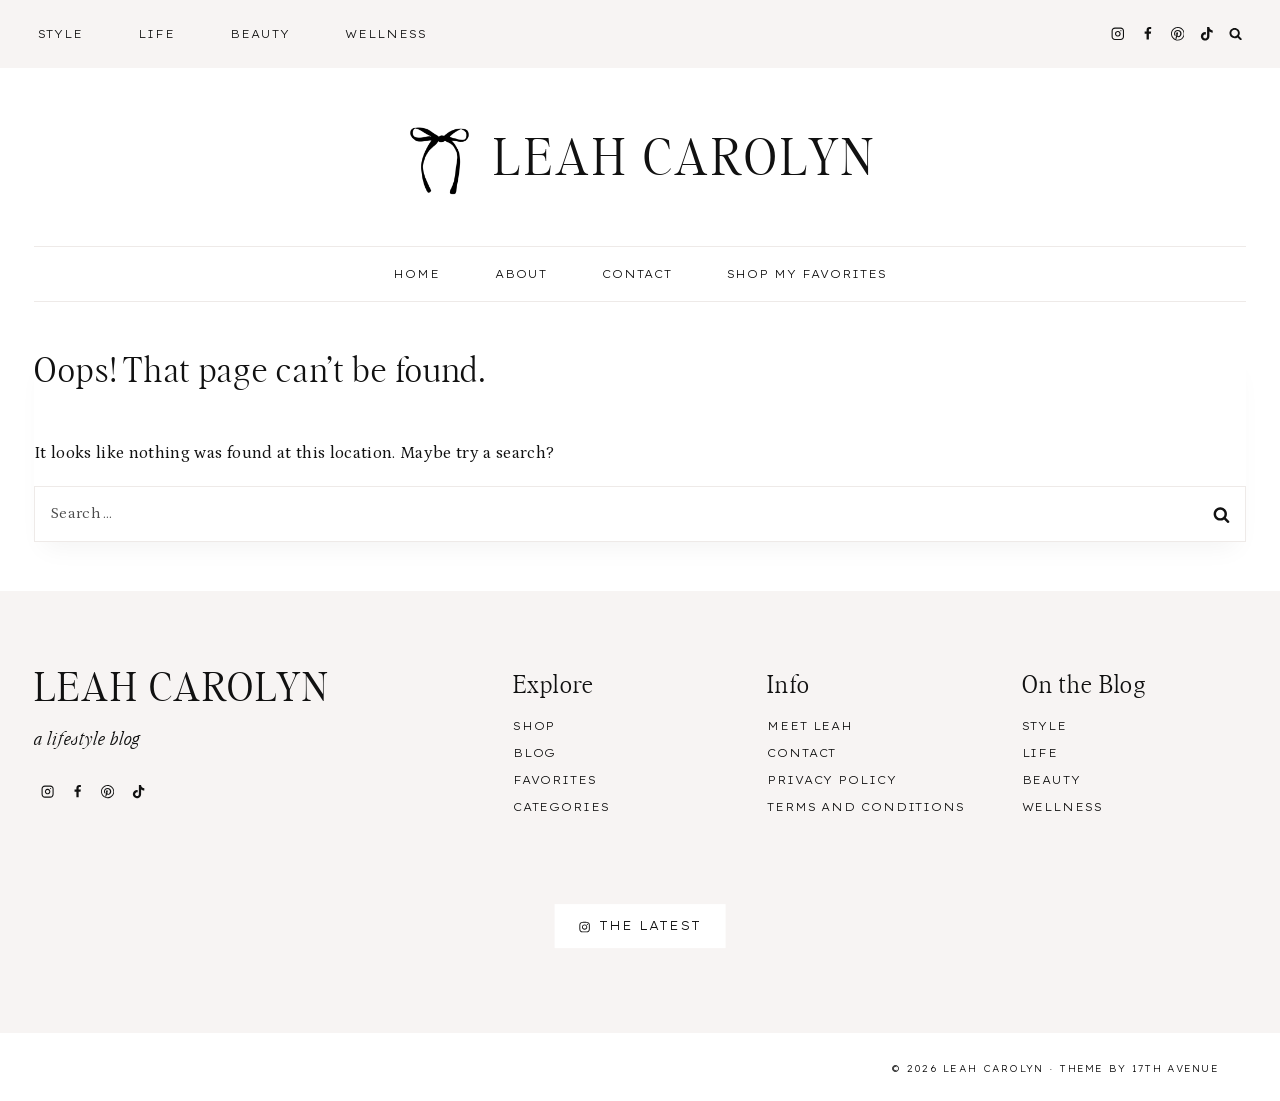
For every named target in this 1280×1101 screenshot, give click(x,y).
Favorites (555, 780)
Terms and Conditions (866, 807)
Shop (534, 726)
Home (416, 274)
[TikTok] (1207, 33)
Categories (561, 807)
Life (1040, 753)
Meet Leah (810, 726)
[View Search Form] (1236, 34)
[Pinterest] (1177, 33)
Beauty (1051, 780)
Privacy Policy (831, 780)
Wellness (386, 34)
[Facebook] (1147, 33)
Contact (637, 274)
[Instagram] (1117, 33)
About (521, 274)
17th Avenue (1175, 1068)
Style (1044, 726)
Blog (535, 753)
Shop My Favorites (807, 274)
